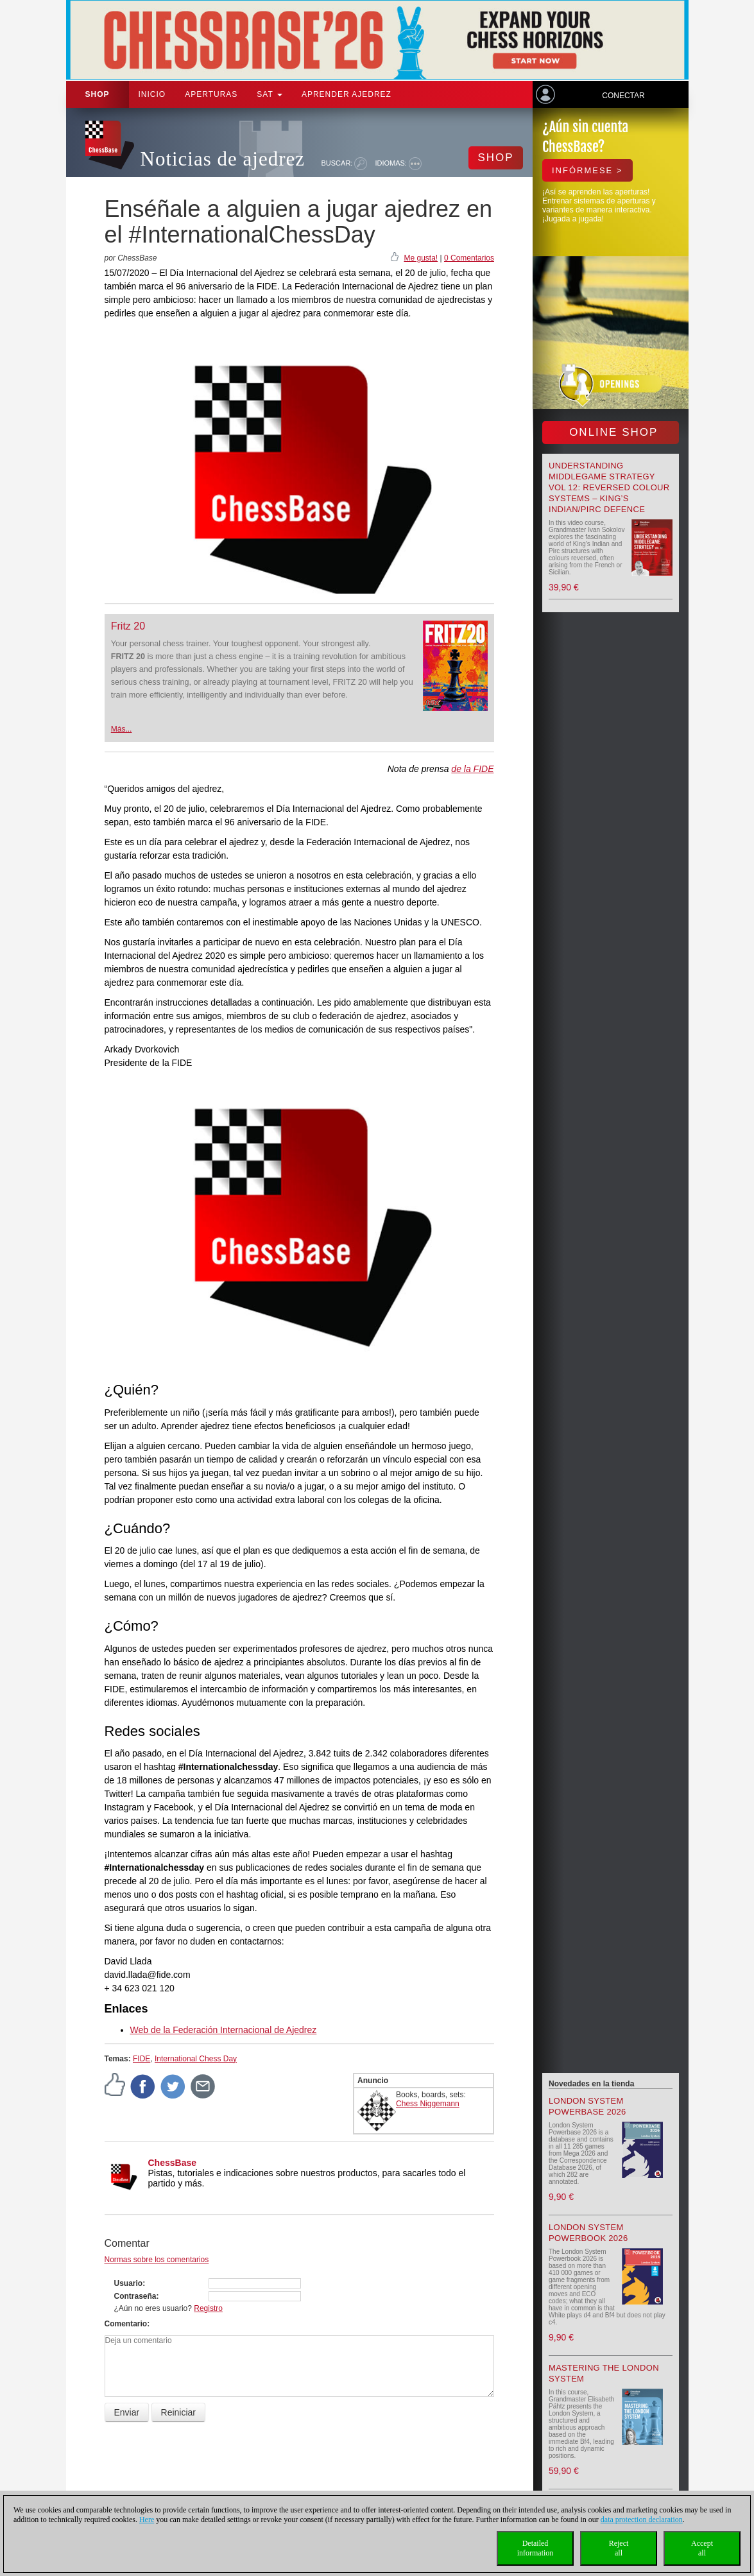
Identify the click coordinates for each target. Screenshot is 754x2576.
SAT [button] (269, 94)
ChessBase (172, 2163)
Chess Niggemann (427, 2103)
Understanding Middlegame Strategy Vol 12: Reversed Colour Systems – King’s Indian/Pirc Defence (609, 487)
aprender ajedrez (346, 94)
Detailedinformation (535, 2548)
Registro (208, 2308)
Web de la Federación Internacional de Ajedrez (223, 2030)
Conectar (623, 95)
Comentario (126, 2323)
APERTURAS (211, 94)
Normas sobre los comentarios (157, 2259)
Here (146, 2519)
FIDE (141, 2058)
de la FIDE (472, 769)
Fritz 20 (128, 626)
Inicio (152, 94)
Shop (97, 94)
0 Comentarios (469, 257)
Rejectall (619, 2548)
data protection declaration (642, 2519)
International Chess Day (196, 2058)
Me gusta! (421, 257)
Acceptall (702, 2548)
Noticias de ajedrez (223, 159)
